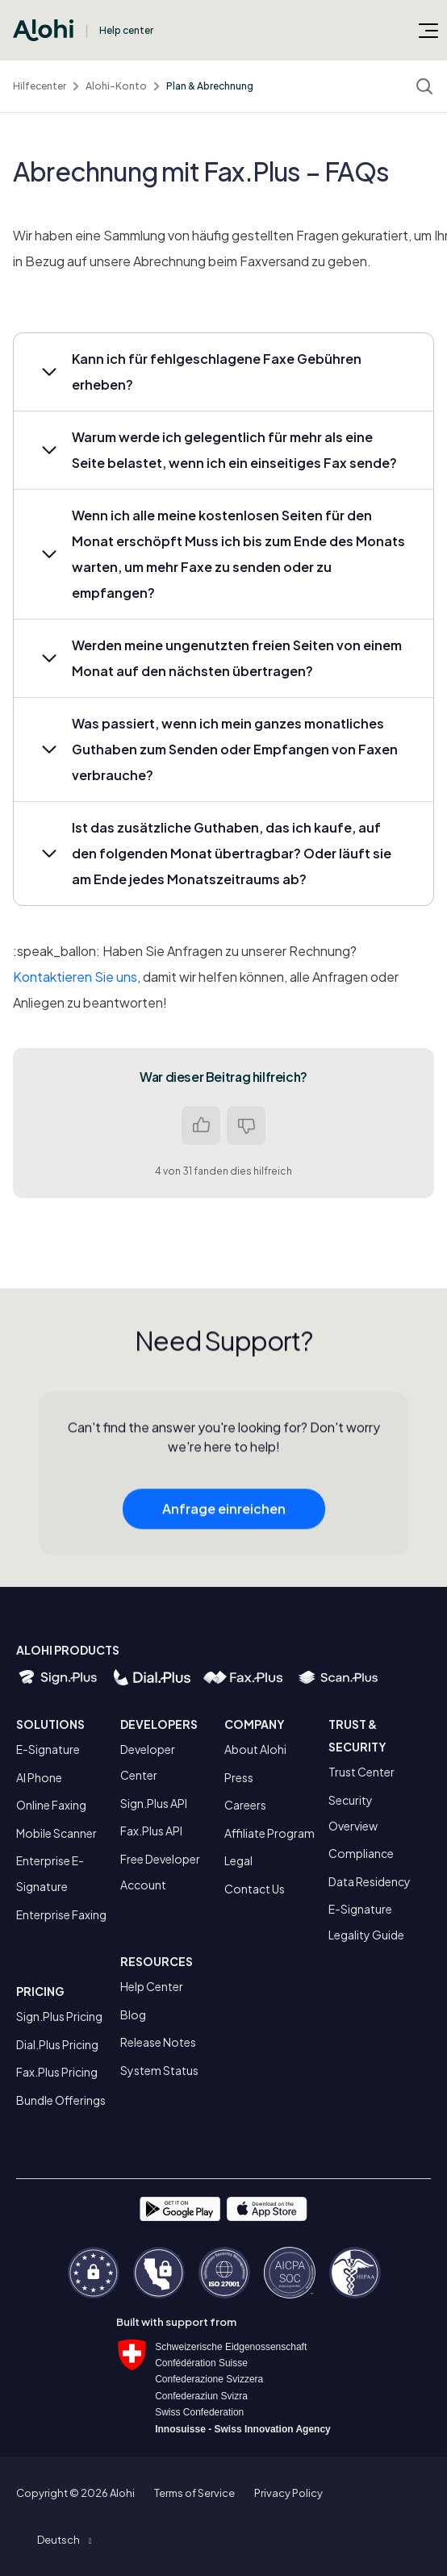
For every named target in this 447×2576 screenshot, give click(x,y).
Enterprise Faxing (61, 1914)
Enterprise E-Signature (50, 1873)
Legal (238, 1860)
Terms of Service (194, 2492)
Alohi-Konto (116, 86)
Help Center (151, 1986)
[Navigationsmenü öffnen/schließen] (428, 29)
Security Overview (353, 1813)
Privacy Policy (288, 2492)
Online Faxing (51, 1804)
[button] (223, 372)
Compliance (361, 1853)
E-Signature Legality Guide (366, 1922)
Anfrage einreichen (224, 1513)
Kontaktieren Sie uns (75, 976)
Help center (126, 30)
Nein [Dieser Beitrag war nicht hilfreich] (246, 1125)
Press (238, 1777)
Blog (133, 2014)
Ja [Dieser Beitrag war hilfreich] (201, 1125)
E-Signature (48, 1749)
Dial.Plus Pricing (57, 2044)
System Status (159, 2070)
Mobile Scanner (56, 1833)
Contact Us (254, 1888)
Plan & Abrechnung (209, 86)
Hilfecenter (39, 86)
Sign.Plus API (153, 1803)
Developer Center (147, 1762)
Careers (245, 1804)
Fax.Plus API (151, 1830)
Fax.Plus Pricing (57, 2072)
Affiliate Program (269, 1833)
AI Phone (39, 1777)
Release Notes (158, 2042)
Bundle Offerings (61, 2100)
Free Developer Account (160, 1872)
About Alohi (255, 1749)
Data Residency (369, 1881)
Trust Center (361, 1771)
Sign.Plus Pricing (59, 2016)
